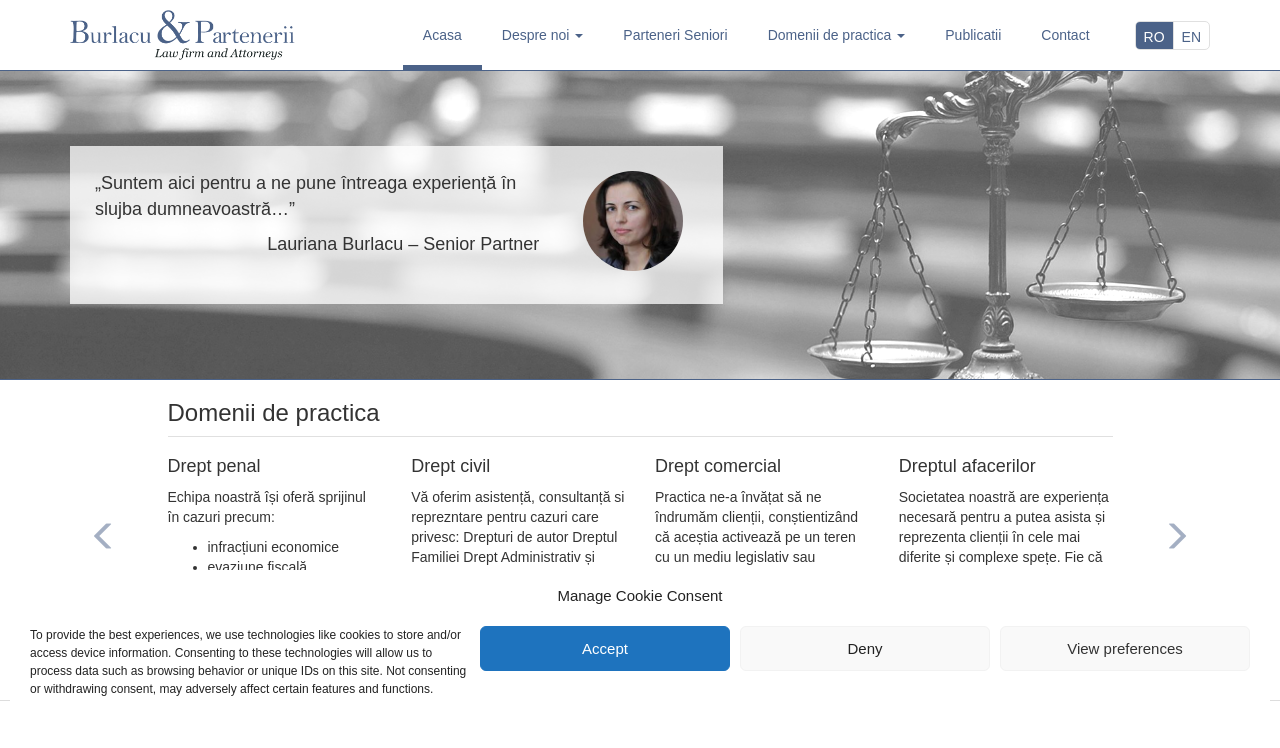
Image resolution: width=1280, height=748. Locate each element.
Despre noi (543, 35)
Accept (605, 648)
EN (1191, 37)
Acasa (442, 35)
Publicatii (973, 35)
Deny (864, 648)
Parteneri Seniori (675, 35)
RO (1154, 37)
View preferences (1125, 648)
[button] (104, 539)
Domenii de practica (837, 35)
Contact (1065, 35)
